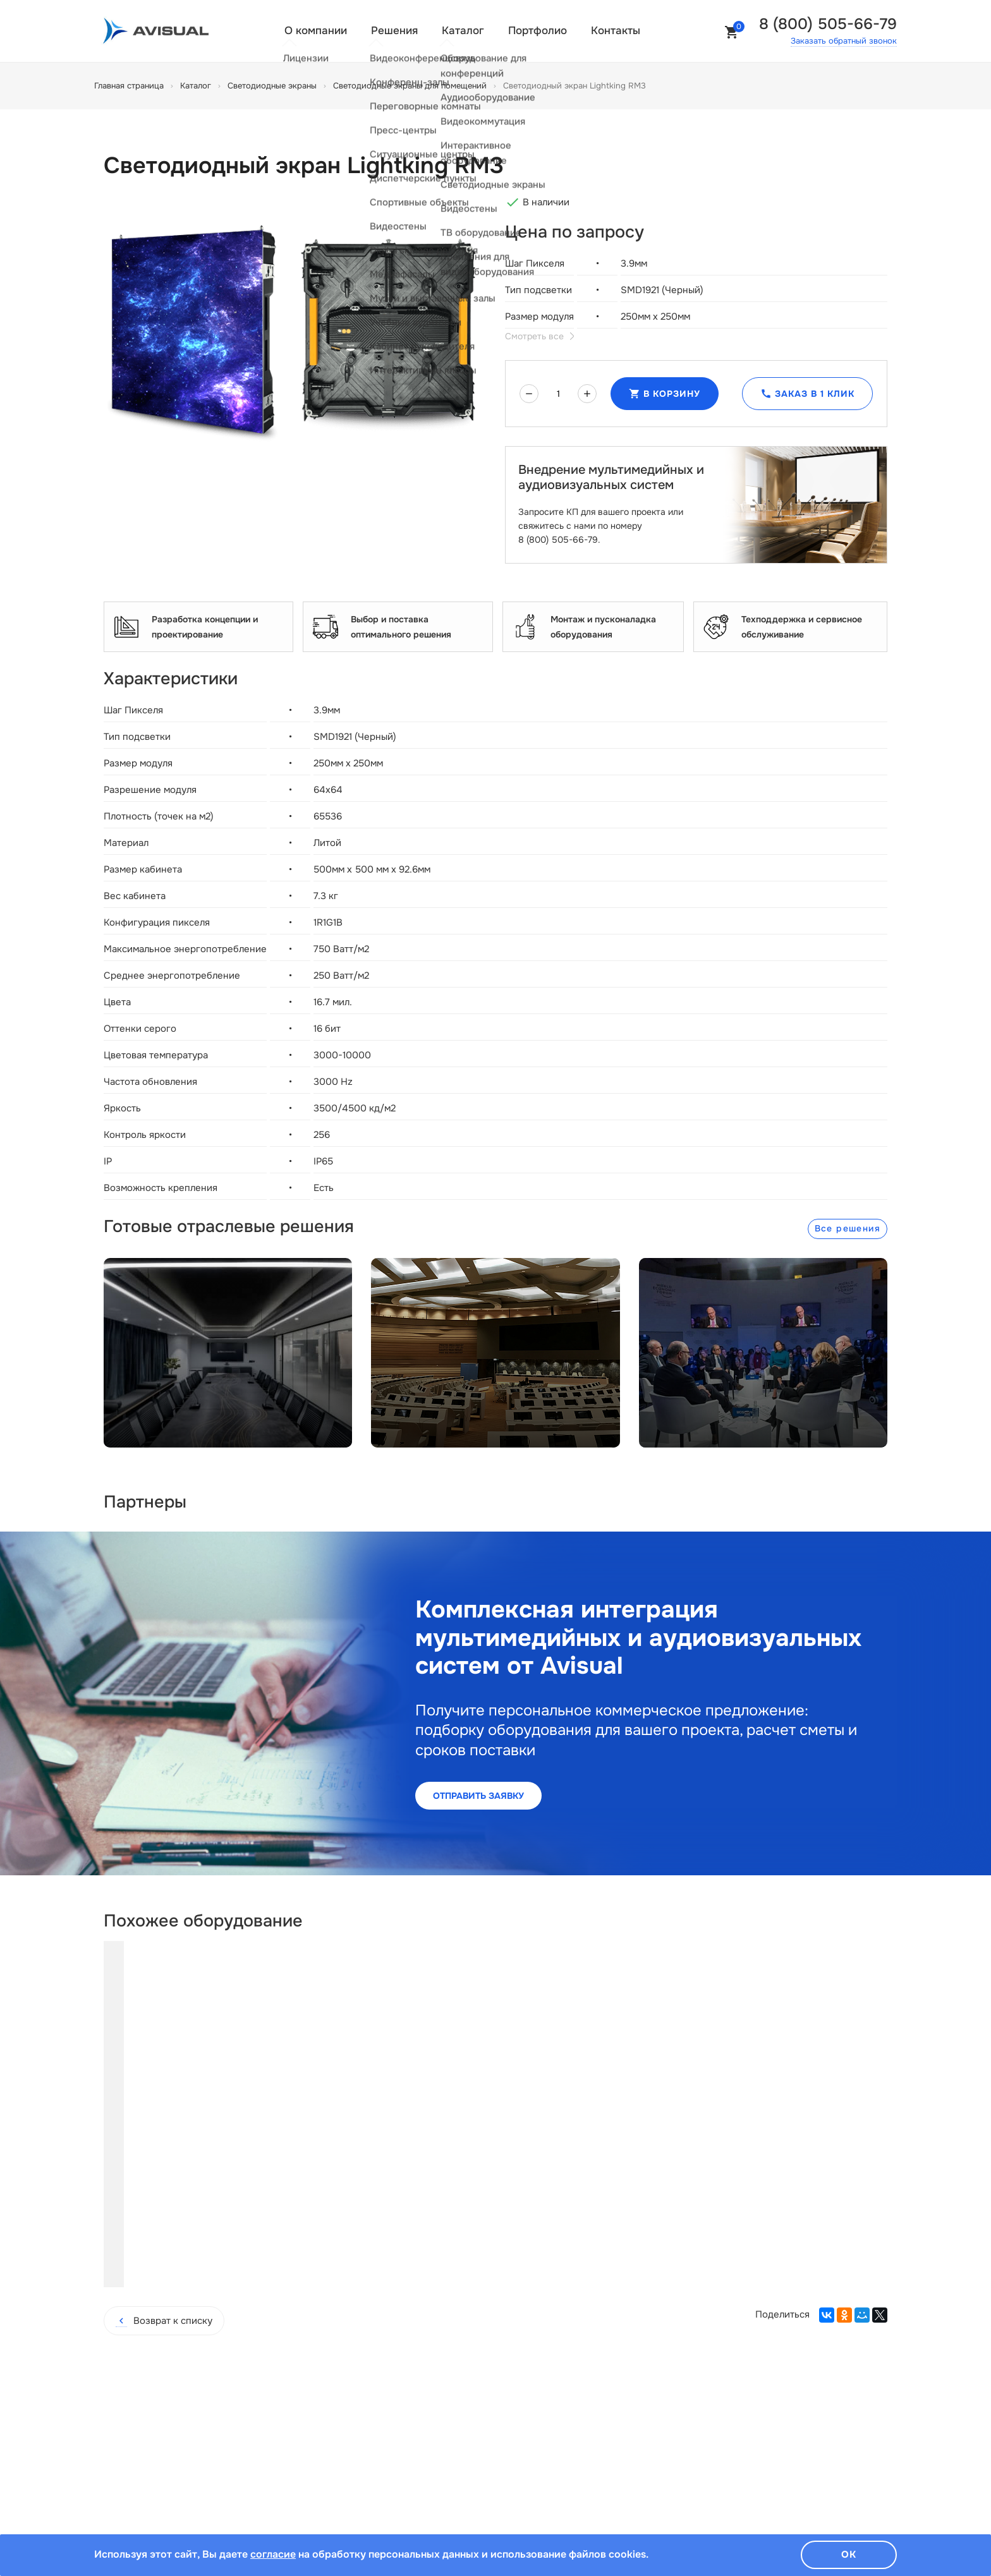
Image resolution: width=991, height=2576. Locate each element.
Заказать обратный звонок (844, 40)
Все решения (847, 1228)
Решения (394, 30)
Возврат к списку (164, 2244)
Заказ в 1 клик (807, 393)
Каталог (463, 30)
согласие (273, 2554)
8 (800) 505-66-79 (828, 24)
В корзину (664, 393)
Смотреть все (539, 336)
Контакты (615, 30)
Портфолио (537, 30)
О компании (315, 30)
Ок (849, 2554)
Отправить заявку (478, 1795)
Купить (210, 2187)
